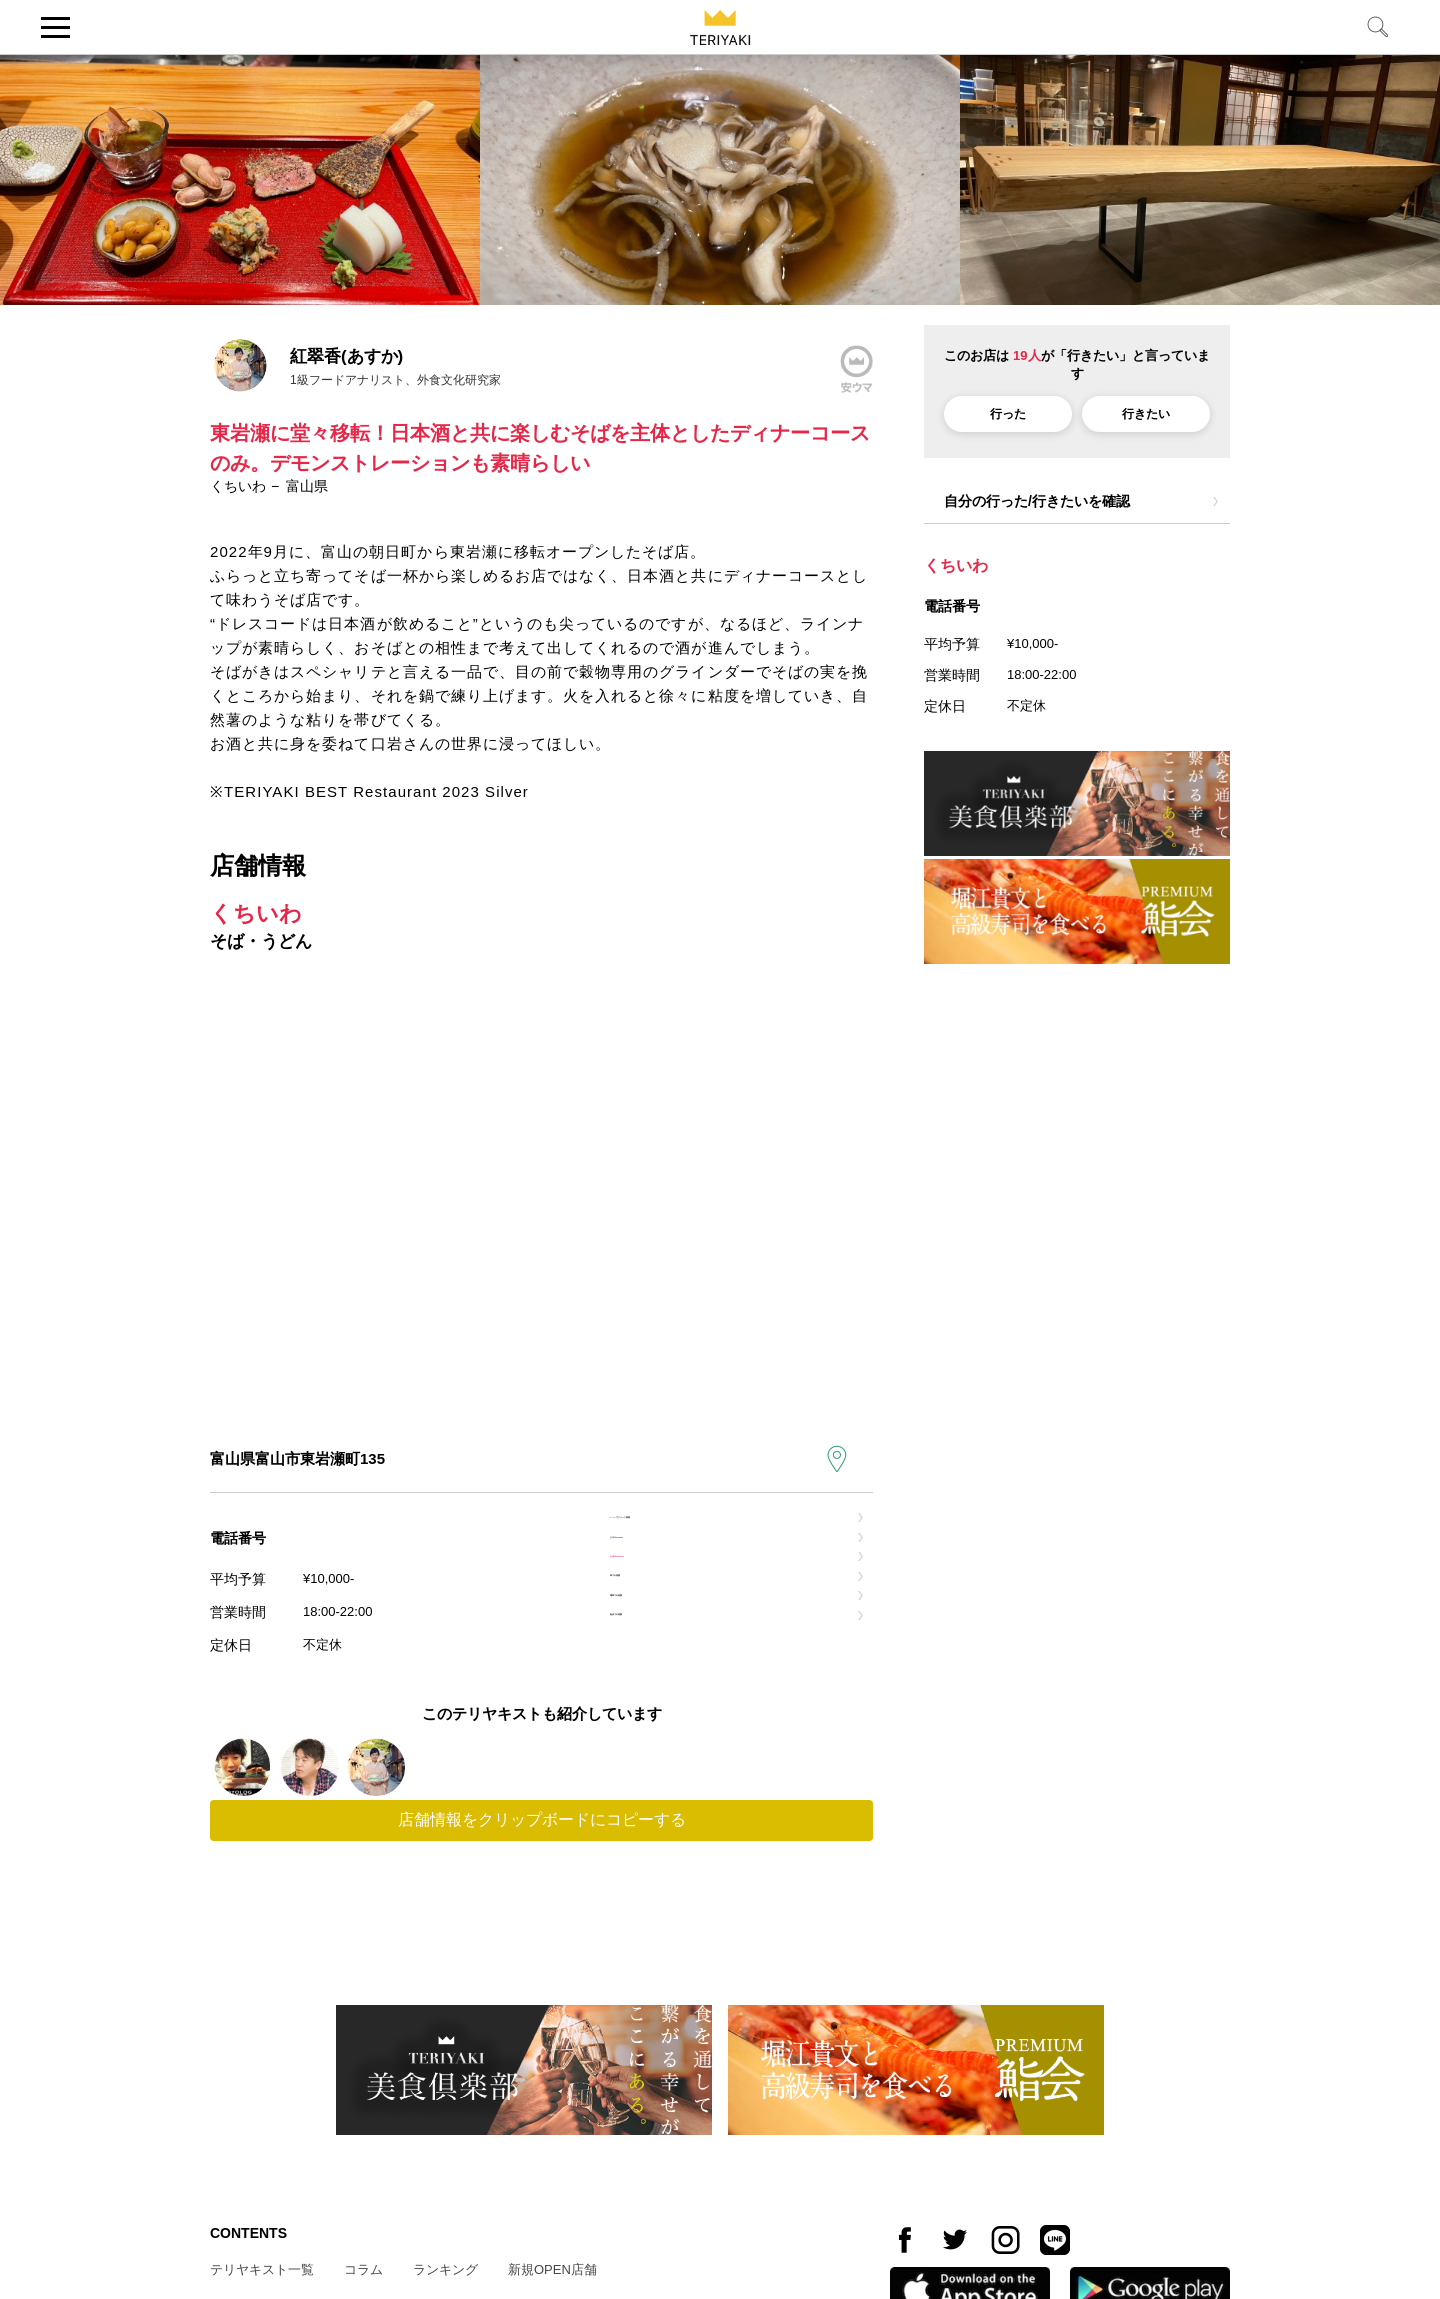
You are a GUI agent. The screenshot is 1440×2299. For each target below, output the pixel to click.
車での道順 (660, 1672)
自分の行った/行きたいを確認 (1037, 501)
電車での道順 (668, 1719)
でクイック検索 (702, 1531)
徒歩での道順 (668, 1766)
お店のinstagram (681, 1625)
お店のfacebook (678, 1578)
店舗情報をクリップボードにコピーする (542, 1951)
